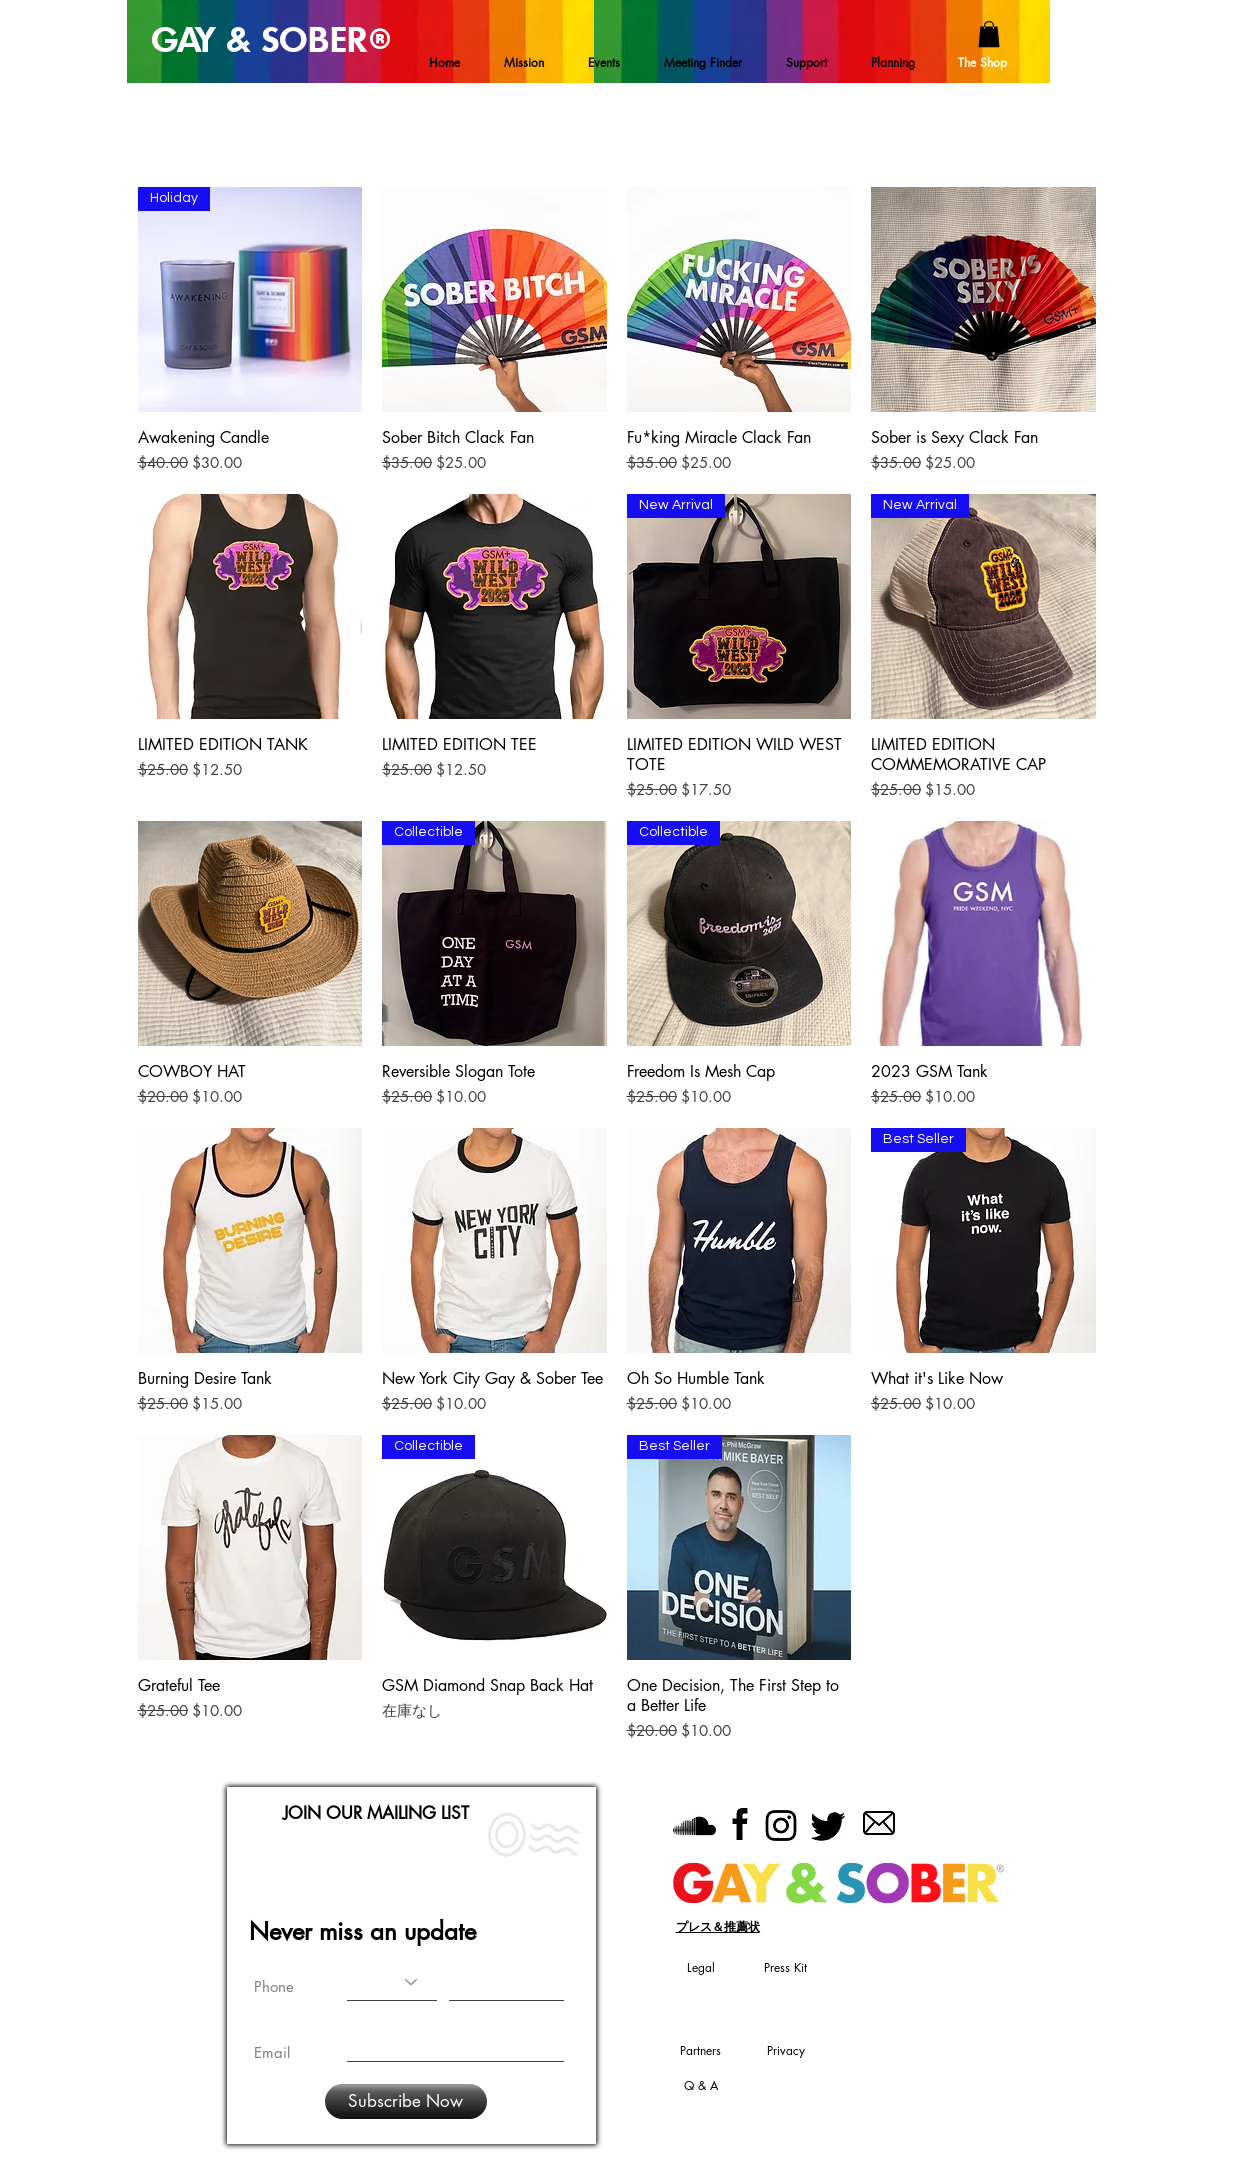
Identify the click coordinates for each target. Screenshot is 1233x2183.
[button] (989, 34)
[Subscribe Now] (406, 2101)
